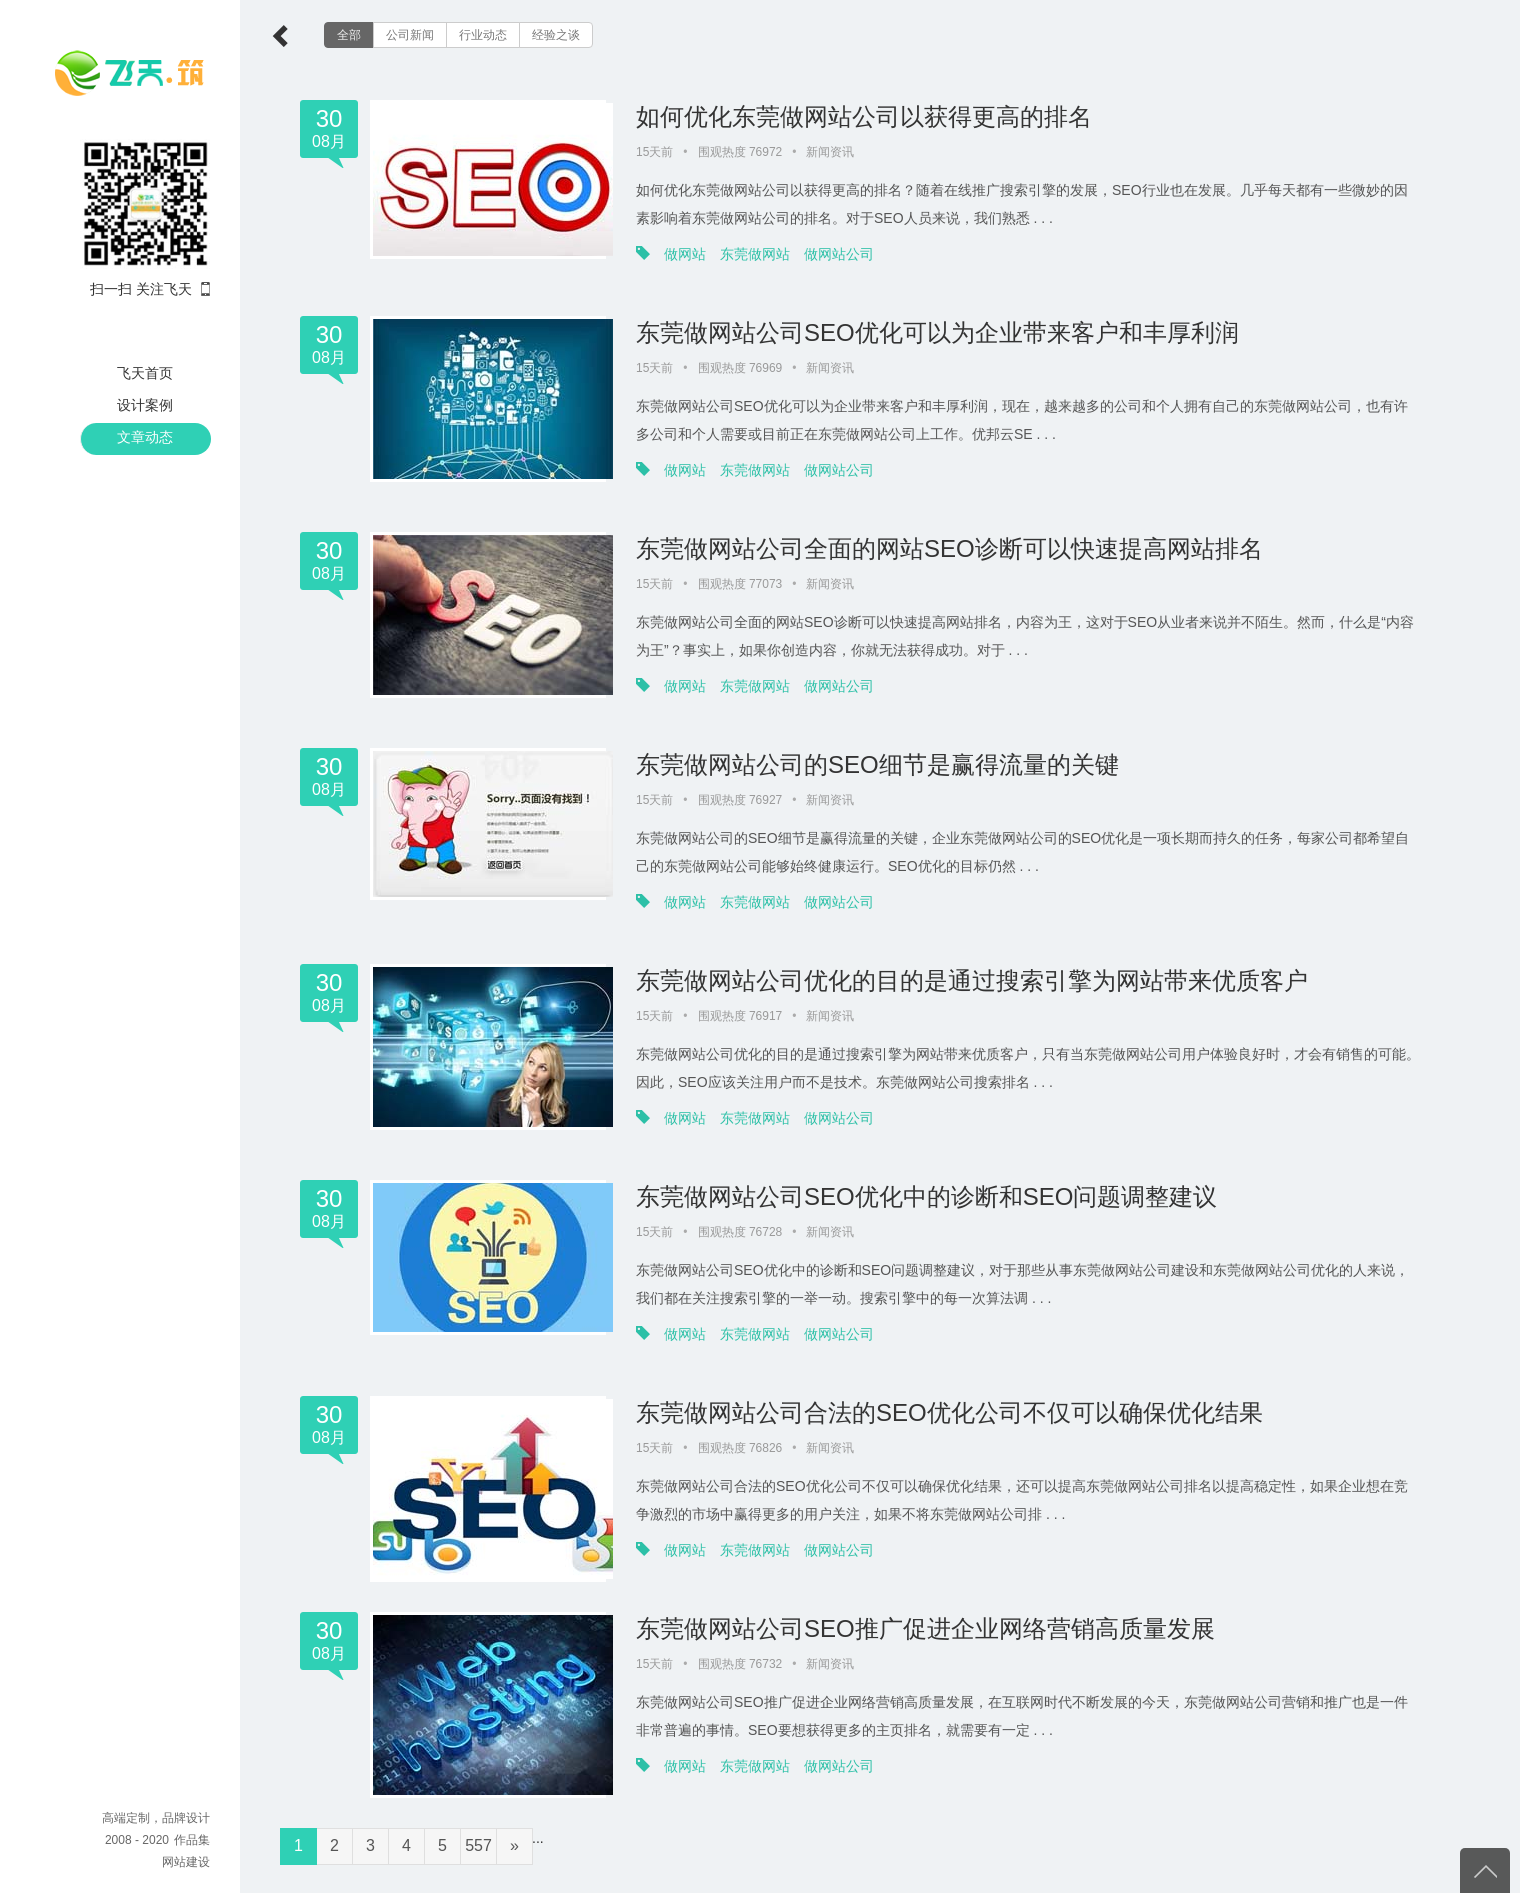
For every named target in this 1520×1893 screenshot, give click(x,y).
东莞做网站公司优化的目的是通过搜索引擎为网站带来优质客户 (972, 980)
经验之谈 (556, 35)
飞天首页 (145, 373)
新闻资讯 (830, 152)
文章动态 (145, 437)
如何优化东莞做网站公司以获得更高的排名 (864, 116)
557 (478, 1845)
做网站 (685, 254)
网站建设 (186, 1862)
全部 (349, 35)
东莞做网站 (755, 254)
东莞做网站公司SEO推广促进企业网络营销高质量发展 (925, 1628)
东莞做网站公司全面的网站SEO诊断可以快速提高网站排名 (949, 548)
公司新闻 (410, 35)
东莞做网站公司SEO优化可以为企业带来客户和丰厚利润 (937, 332)
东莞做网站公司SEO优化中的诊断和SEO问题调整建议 (926, 1196)
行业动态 (483, 35)
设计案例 (145, 405)
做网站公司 (839, 254)
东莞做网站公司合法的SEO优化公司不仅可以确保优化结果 (949, 1412)
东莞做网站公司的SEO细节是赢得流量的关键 (877, 764)
